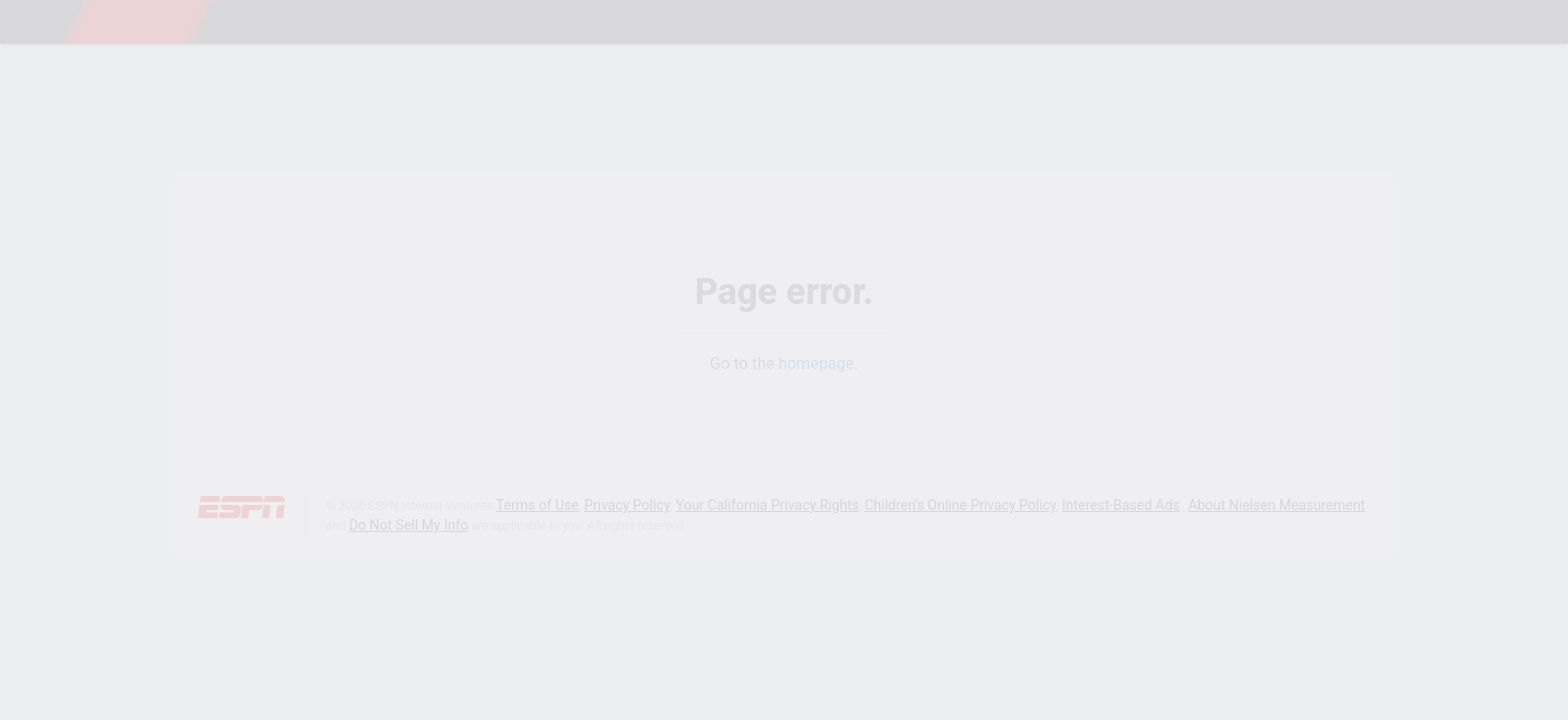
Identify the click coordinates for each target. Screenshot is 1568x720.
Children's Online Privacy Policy (960, 505)
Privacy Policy (627, 505)
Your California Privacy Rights (767, 505)
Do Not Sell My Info (408, 525)
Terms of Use (537, 505)
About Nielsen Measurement (1276, 505)
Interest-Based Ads (1121, 505)
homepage (816, 363)
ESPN (138, 22)
